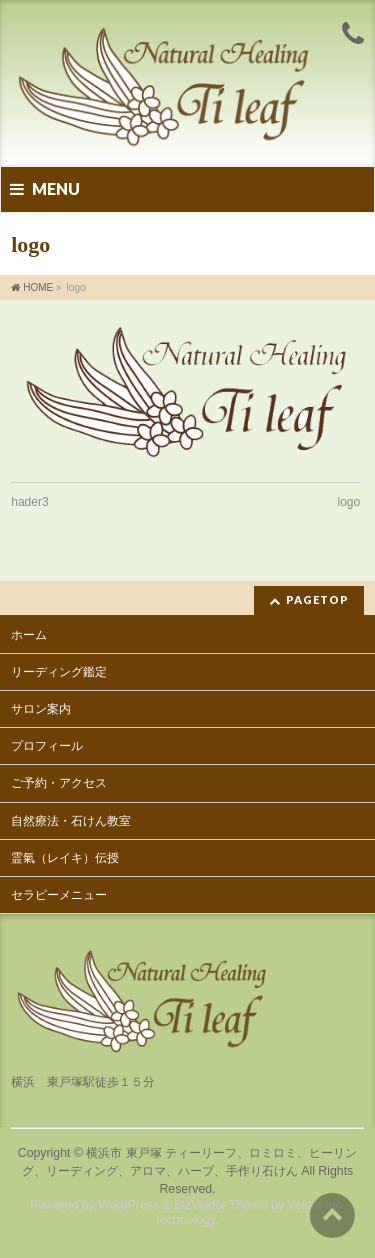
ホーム (29, 635)
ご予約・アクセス (59, 783)
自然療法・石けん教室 (71, 821)
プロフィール (47, 746)
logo (349, 502)
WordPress (128, 1205)
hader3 (29, 502)
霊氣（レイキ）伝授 (65, 858)
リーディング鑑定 (59, 672)
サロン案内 (41, 709)
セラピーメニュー (59, 895)
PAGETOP (317, 599)
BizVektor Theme (221, 1205)
